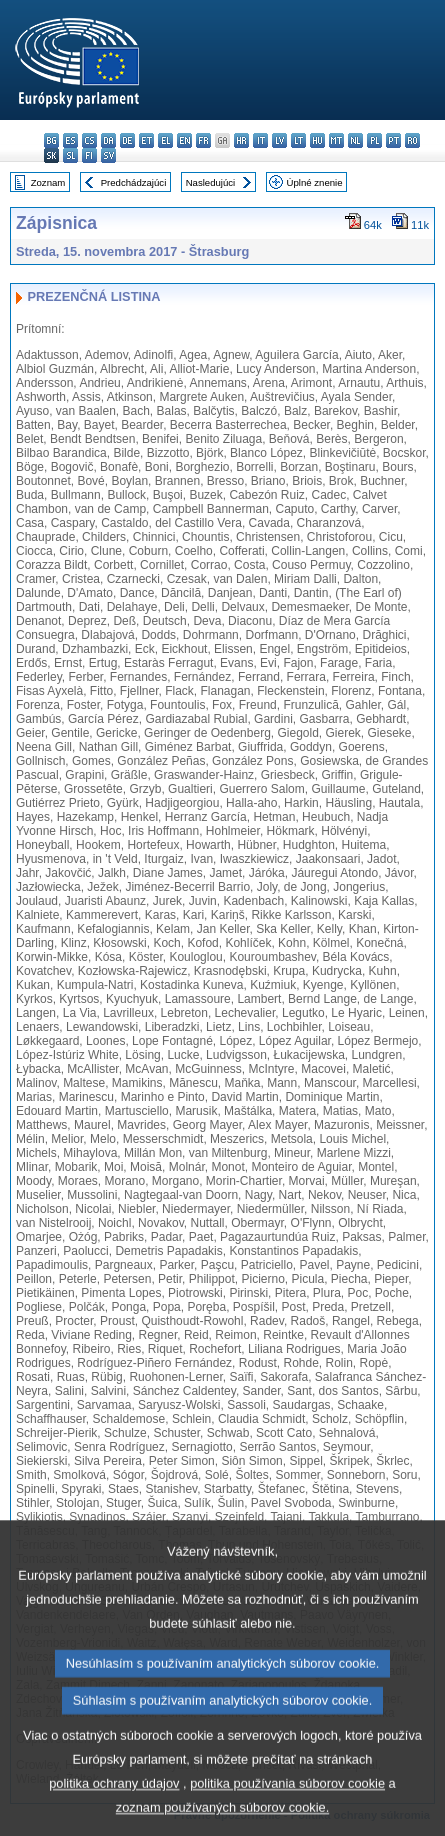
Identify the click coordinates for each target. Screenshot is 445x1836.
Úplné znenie (315, 182)
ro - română (412, 140)
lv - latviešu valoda (279, 140)
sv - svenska (108, 155)
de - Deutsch (127, 140)
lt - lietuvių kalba (298, 140)
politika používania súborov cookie (287, 1817)
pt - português (393, 140)
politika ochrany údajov (114, 1817)
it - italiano (260, 140)
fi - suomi (89, 155)
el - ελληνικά (165, 140)
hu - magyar (317, 140)
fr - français (203, 140)
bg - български (51, 140)
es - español (70, 140)
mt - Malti (336, 140)
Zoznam (48, 182)
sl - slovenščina (70, 155)
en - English (184, 140)
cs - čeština (89, 140)
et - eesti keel (146, 140)
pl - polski (374, 140)
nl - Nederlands (355, 140)
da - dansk (108, 140)
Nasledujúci (211, 182)
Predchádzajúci (134, 182)
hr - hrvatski (241, 140)
